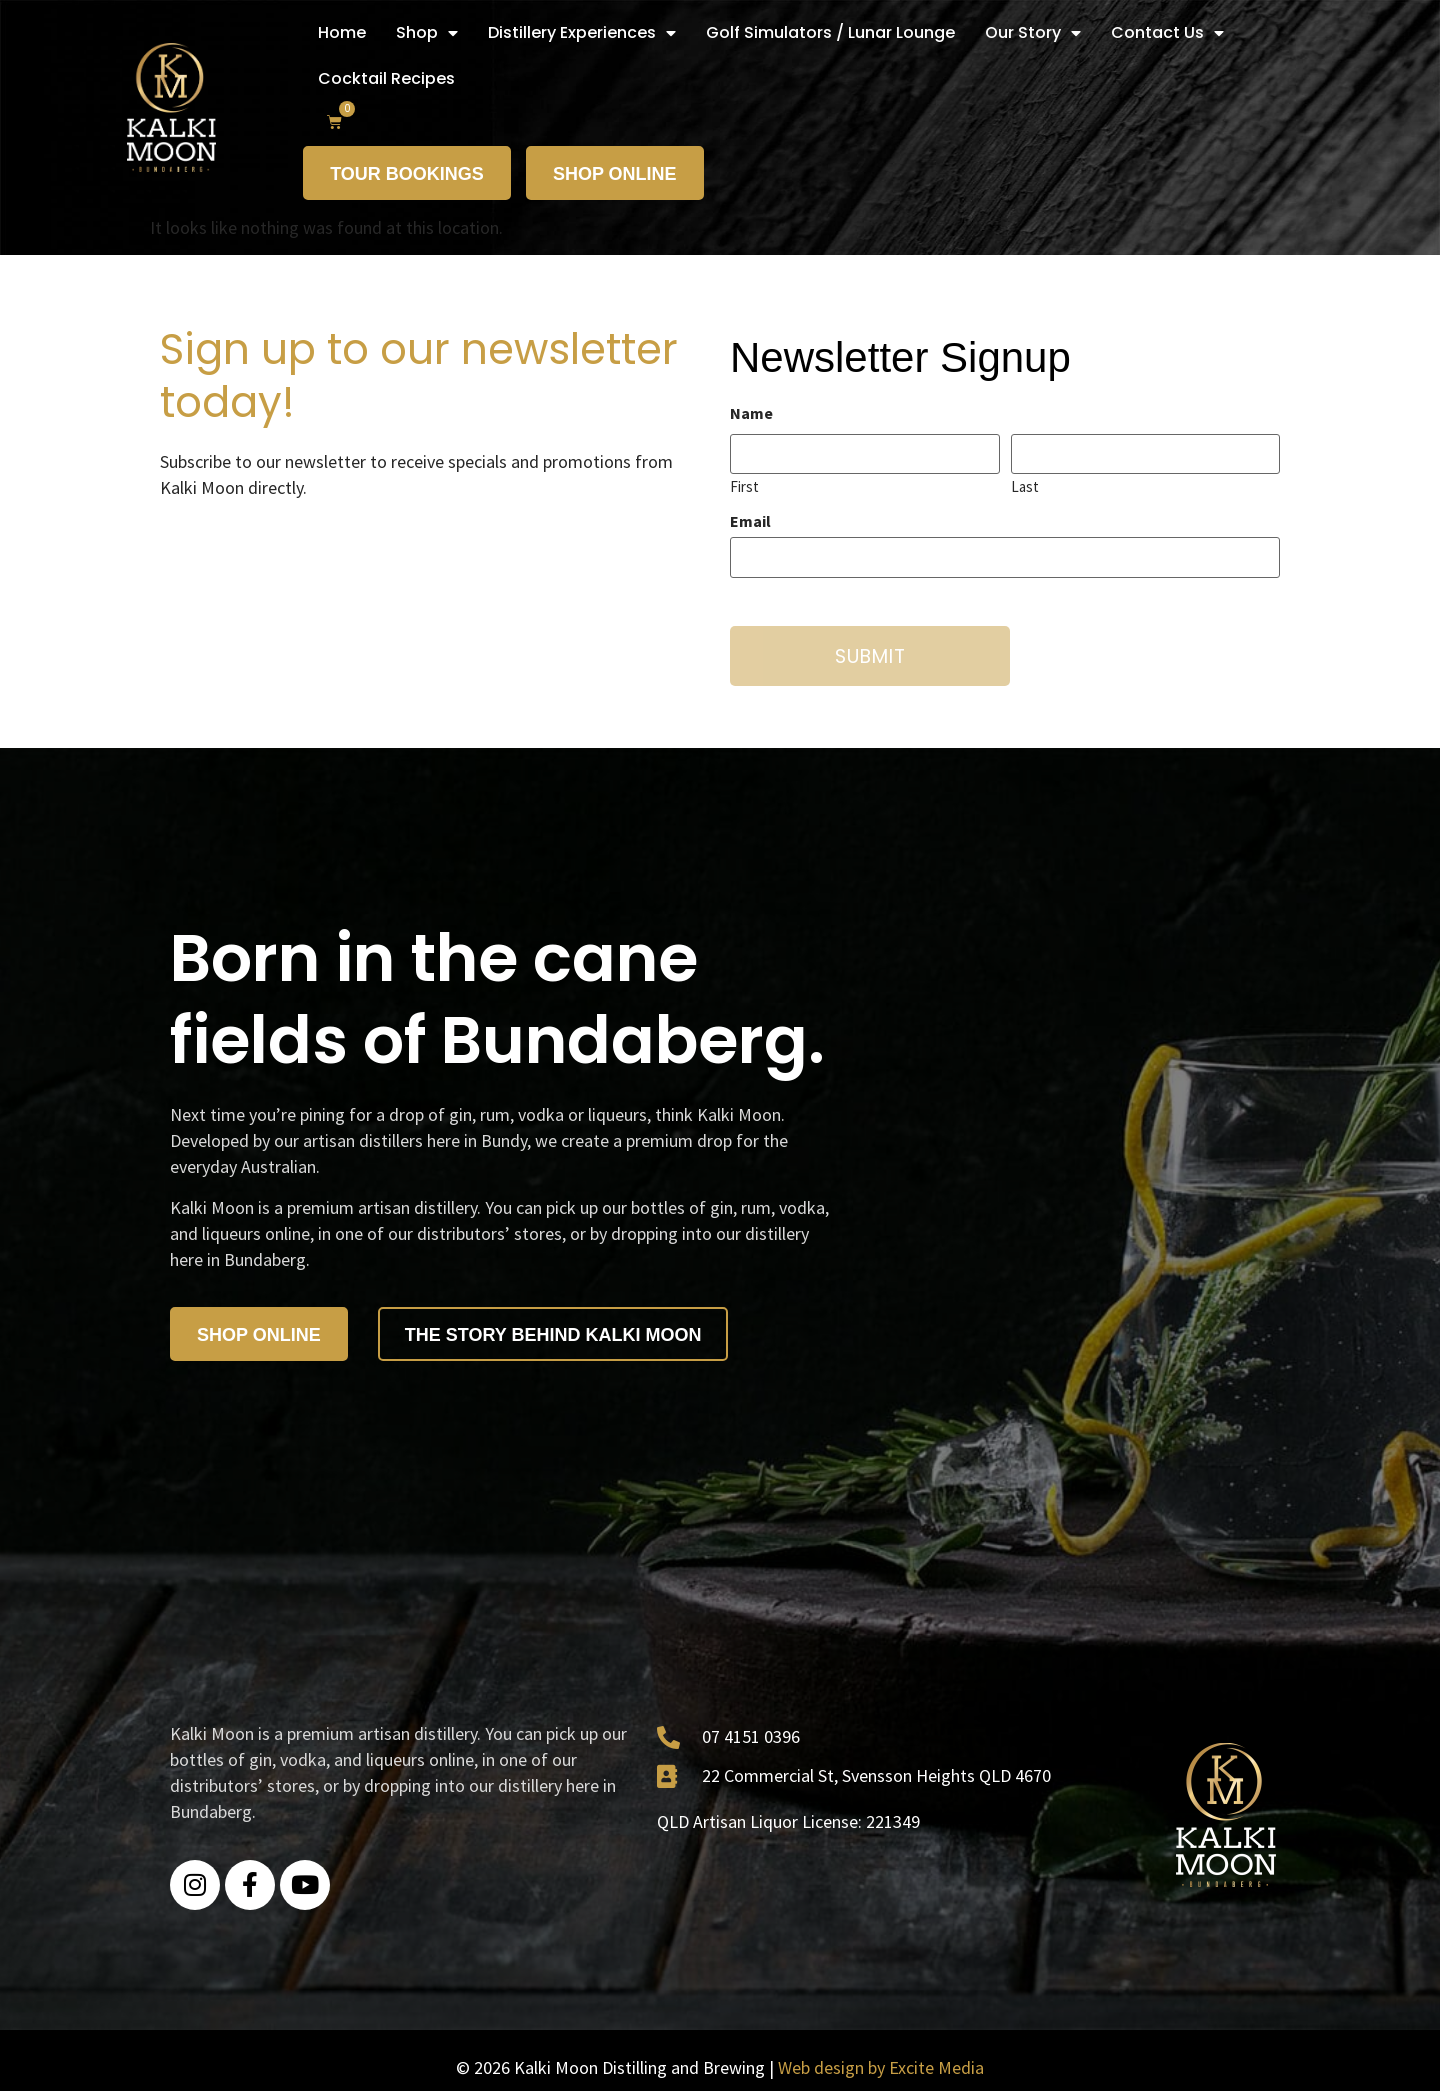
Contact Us (1167, 33)
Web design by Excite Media (881, 2067)
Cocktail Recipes (386, 78)
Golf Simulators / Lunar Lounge (830, 32)
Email (750, 521)
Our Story (1033, 33)
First (744, 485)
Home (342, 32)
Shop (427, 33)
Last (1025, 485)
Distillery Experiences (582, 33)
